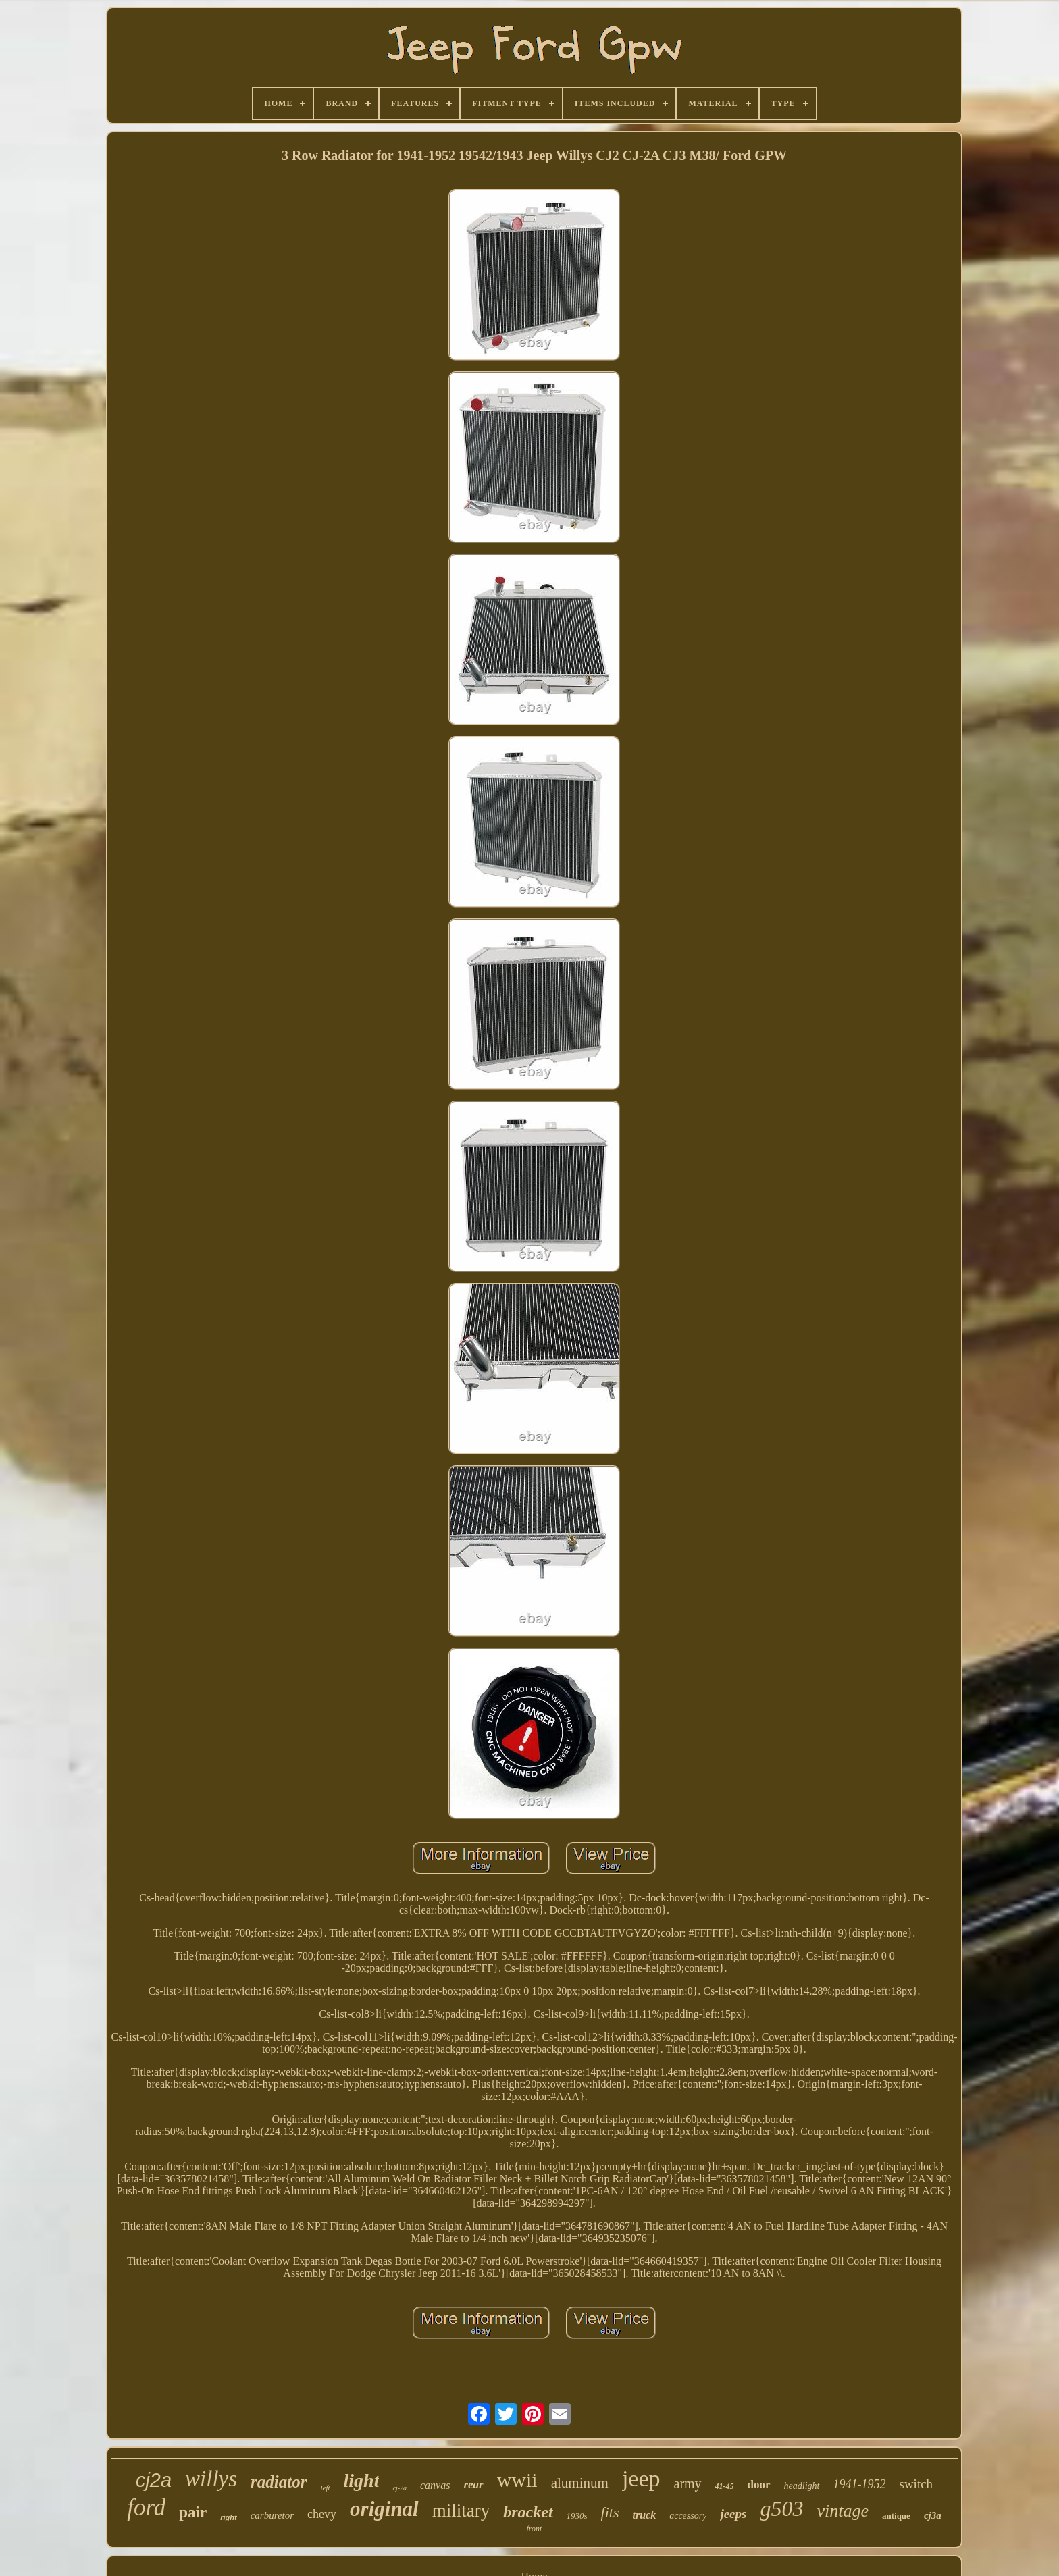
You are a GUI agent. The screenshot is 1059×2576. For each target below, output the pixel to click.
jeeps (733, 2513)
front (534, 2528)
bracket (527, 2512)
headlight (802, 2486)
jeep (641, 2478)
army (688, 2483)
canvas (435, 2485)
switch (916, 2484)
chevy (321, 2514)
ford (146, 2507)
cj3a (932, 2515)
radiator (279, 2482)
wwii (517, 2480)
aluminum (580, 2483)
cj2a (154, 2480)
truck (644, 2515)
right (228, 2517)
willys (211, 2479)
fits (610, 2512)
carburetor (272, 2515)
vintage (843, 2511)
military (461, 2510)
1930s (577, 2516)
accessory (687, 2516)
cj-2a (399, 2488)
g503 (781, 2508)
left (325, 2487)
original (384, 2509)
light (362, 2480)
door (759, 2484)
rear (473, 2484)
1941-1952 (859, 2484)
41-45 (724, 2486)
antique (896, 2516)
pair (193, 2512)
